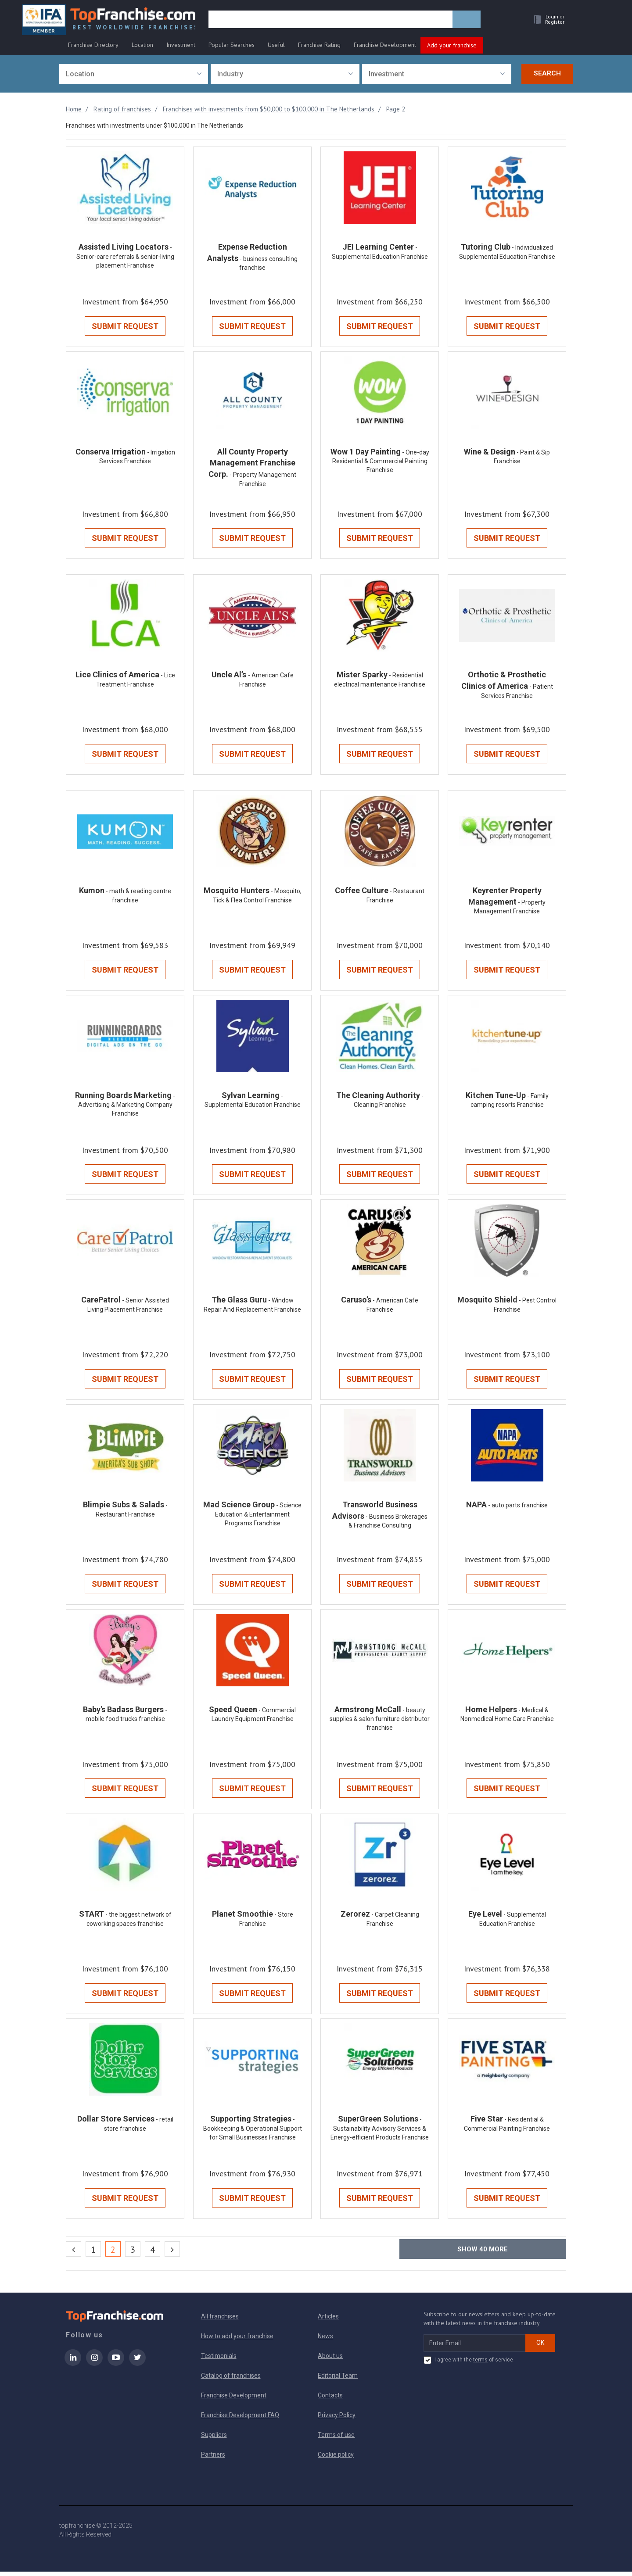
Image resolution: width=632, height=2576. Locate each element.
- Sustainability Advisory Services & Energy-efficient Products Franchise (379, 2132)
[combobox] (133, 74)
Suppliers (214, 2439)
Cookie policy (336, 2458)
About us (330, 2360)
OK (540, 2347)
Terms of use (336, 2439)
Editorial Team (338, 2379)
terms (480, 2364)
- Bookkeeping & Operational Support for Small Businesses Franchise (252, 2132)
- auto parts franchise (518, 1508)
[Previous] (73, 2253)
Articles (328, 2320)
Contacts (330, 2399)
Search (547, 73)
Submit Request (125, 326)
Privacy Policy (337, 2419)
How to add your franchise (237, 2340)
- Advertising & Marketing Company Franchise (127, 1107)
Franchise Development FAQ (240, 2419)
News (325, 2340)
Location (142, 45)
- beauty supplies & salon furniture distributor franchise (380, 1722)
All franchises (220, 2320)
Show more (482, 2254)
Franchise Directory (93, 45)
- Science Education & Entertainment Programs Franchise (258, 1517)
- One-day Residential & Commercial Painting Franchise (380, 462)
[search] (330, 20)
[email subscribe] (475, 2347)
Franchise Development (385, 45)
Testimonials (219, 2360)
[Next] (172, 2253)
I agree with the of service (468, 2364)
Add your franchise (452, 45)
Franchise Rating (319, 45)
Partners (213, 2458)
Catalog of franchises (231, 2379)
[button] (547, 20)
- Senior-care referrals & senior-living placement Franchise (125, 256)
